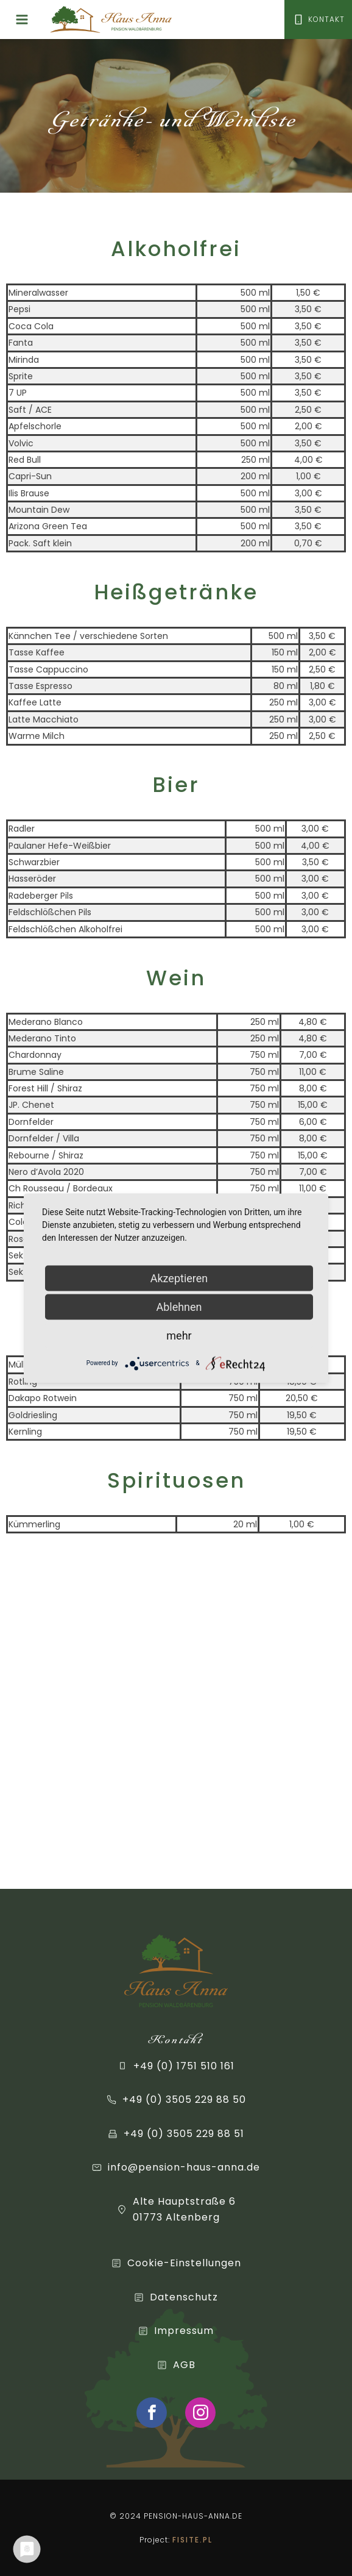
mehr (178, 1335)
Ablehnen (179, 1306)
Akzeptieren (179, 1277)
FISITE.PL (192, 2540)
